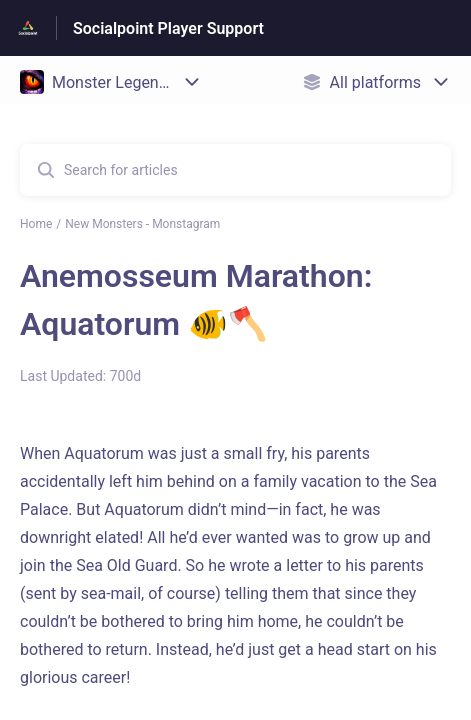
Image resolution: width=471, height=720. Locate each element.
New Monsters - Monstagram (142, 224)
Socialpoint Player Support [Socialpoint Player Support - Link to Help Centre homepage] (168, 28)
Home (36, 224)
